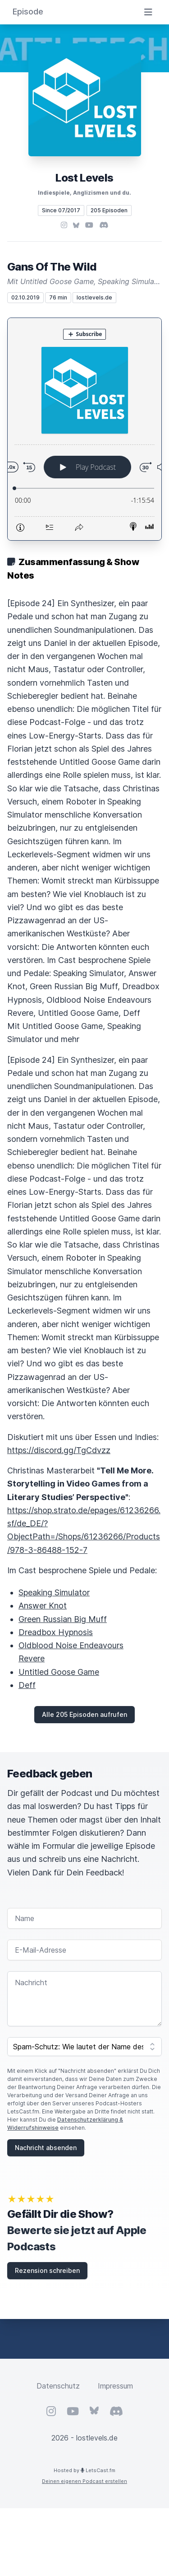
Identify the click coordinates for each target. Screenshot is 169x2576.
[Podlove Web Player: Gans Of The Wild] (84, 429)
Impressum (115, 2385)
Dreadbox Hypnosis (55, 1632)
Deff (27, 1685)
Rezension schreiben (47, 2270)
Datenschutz (58, 2385)
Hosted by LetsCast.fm (84, 2470)
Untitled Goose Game (58, 1672)
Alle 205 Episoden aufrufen (84, 1714)
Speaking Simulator (54, 1592)
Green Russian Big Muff (62, 1619)
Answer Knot (42, 1605)
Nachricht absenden (46, 2147)
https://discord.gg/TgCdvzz (58, 1450)
